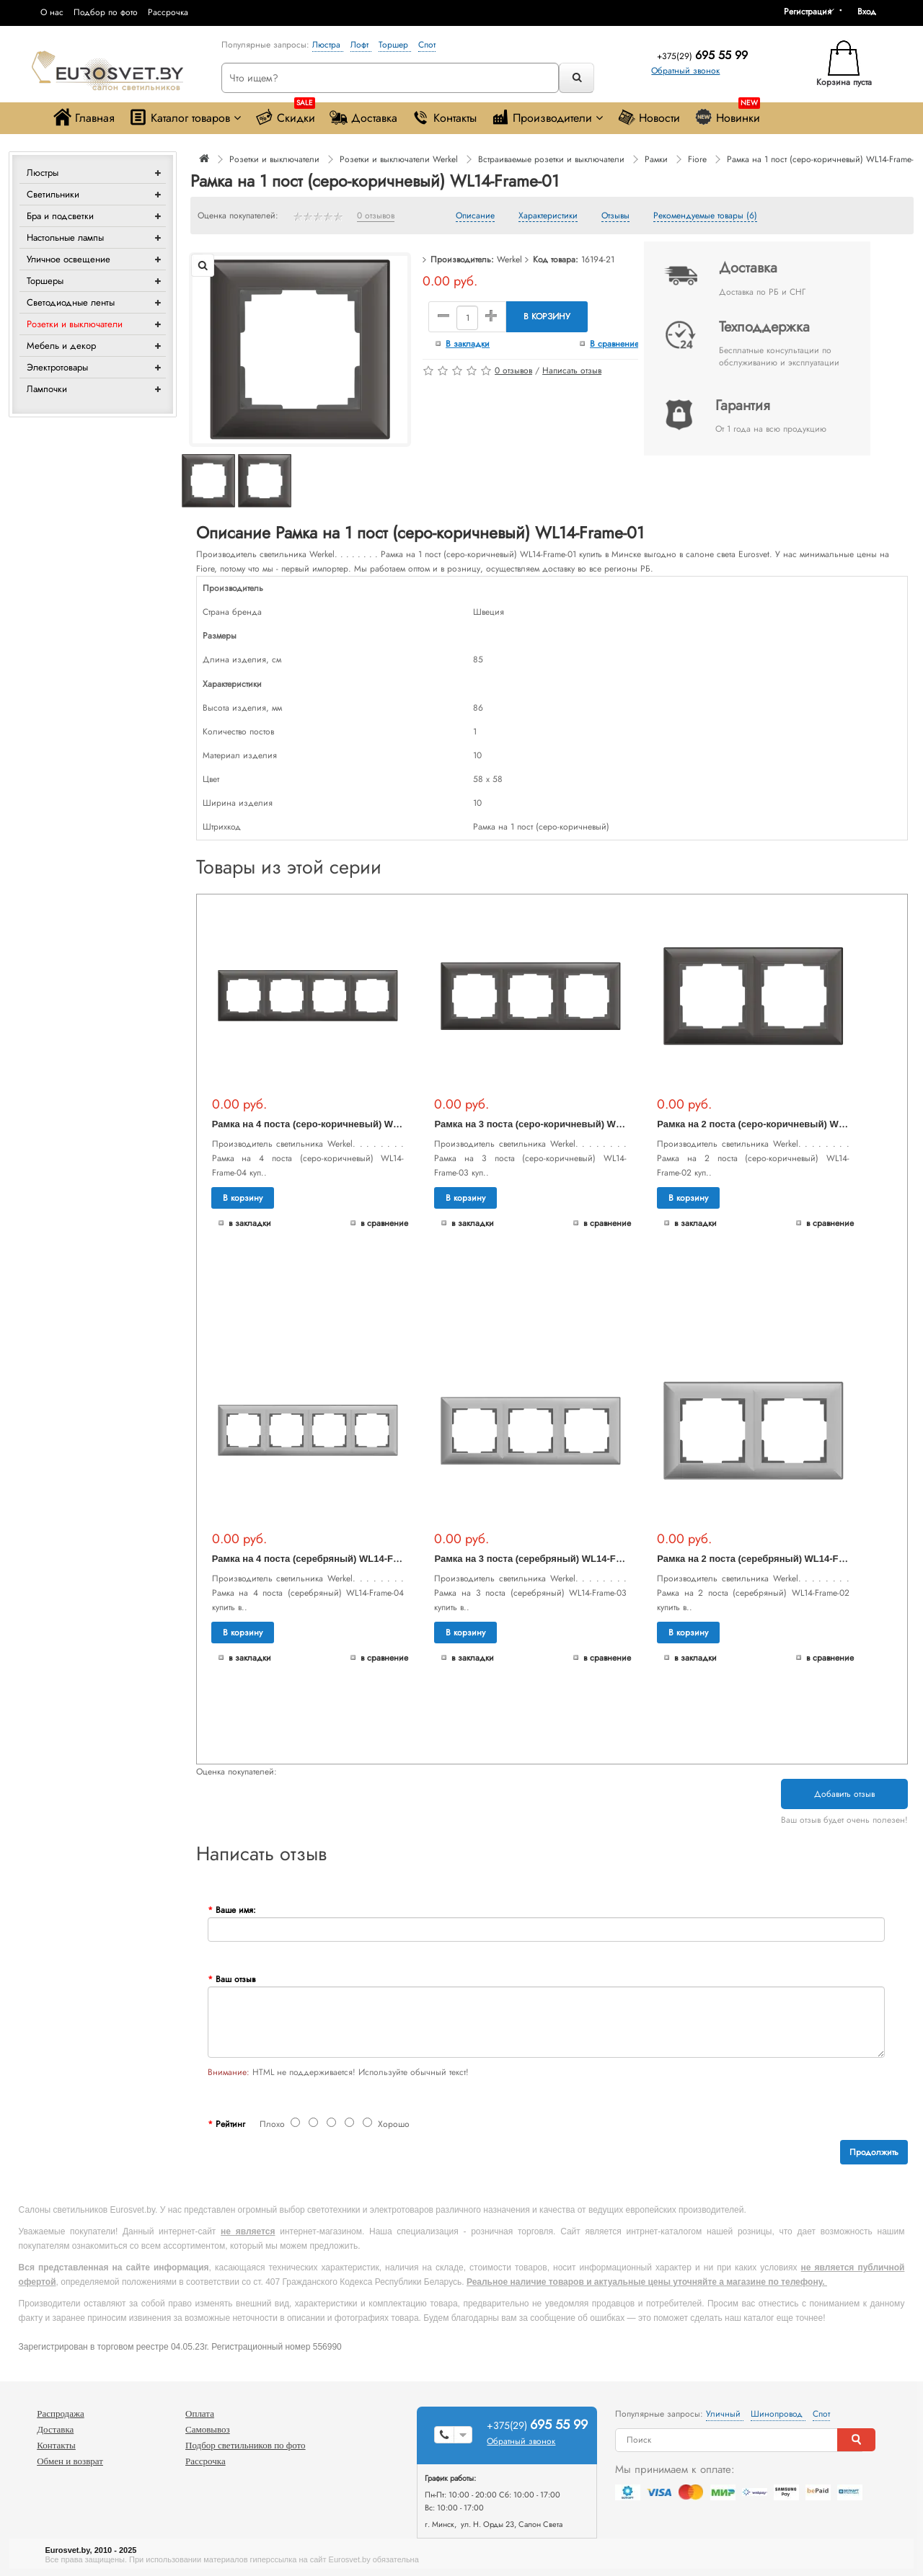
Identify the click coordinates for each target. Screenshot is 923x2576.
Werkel (509, 259)
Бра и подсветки (60, 216)
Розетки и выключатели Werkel (399, 159)
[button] (871, 11)
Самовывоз (207, 2429)
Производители (547, 117)
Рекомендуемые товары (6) (705, 216)
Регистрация (807, 11)
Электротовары (57, 367)
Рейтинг (230, 2124)
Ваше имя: (236, 1910)
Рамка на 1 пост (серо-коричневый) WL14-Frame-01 (824, 159)
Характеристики (548, 216)
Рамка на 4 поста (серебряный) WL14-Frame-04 (320, 1558)
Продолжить (873, 2152)
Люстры (42, 172)
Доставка (363, 117)
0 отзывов (375, 216)
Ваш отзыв (235, 1979)
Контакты (444, 117)
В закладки (468, 343)
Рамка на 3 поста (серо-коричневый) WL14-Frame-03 (555, 1124)
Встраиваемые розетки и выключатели (551, 159)
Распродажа (60, 2413)
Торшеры (45, 281)
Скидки (285, 114)
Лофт (360, 44)
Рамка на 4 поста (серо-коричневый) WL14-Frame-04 (333, 1124)
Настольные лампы (65, 237)
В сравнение (614, 343)
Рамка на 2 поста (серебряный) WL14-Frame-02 (765, 1558)
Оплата (199, 2413)
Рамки (656, 159)
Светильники (53, 194)
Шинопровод (778, 2413)
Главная (84, 117)
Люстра (327, 44)
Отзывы (615, 216)
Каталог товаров (185, 117)
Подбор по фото (106, 12)
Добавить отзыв (844, 1793)
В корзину (547, 316)
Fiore (697, 159)
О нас (51, 12)
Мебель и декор (61, 345)
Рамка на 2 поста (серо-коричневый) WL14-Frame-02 (778, 1124)
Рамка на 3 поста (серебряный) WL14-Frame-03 (542, 1558)
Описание (475, 216)
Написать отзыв (571, 370)
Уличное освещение (68, 259)
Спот (427, 44)
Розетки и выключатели (75, 324)
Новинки (727, 114)
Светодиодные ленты (71, 302)
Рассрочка (168, 12)
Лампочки (47, 389)
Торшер (395, 44)
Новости (648, 117)
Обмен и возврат (70, 2461)
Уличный (724, 2413)
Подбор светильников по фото (245, 2445)
